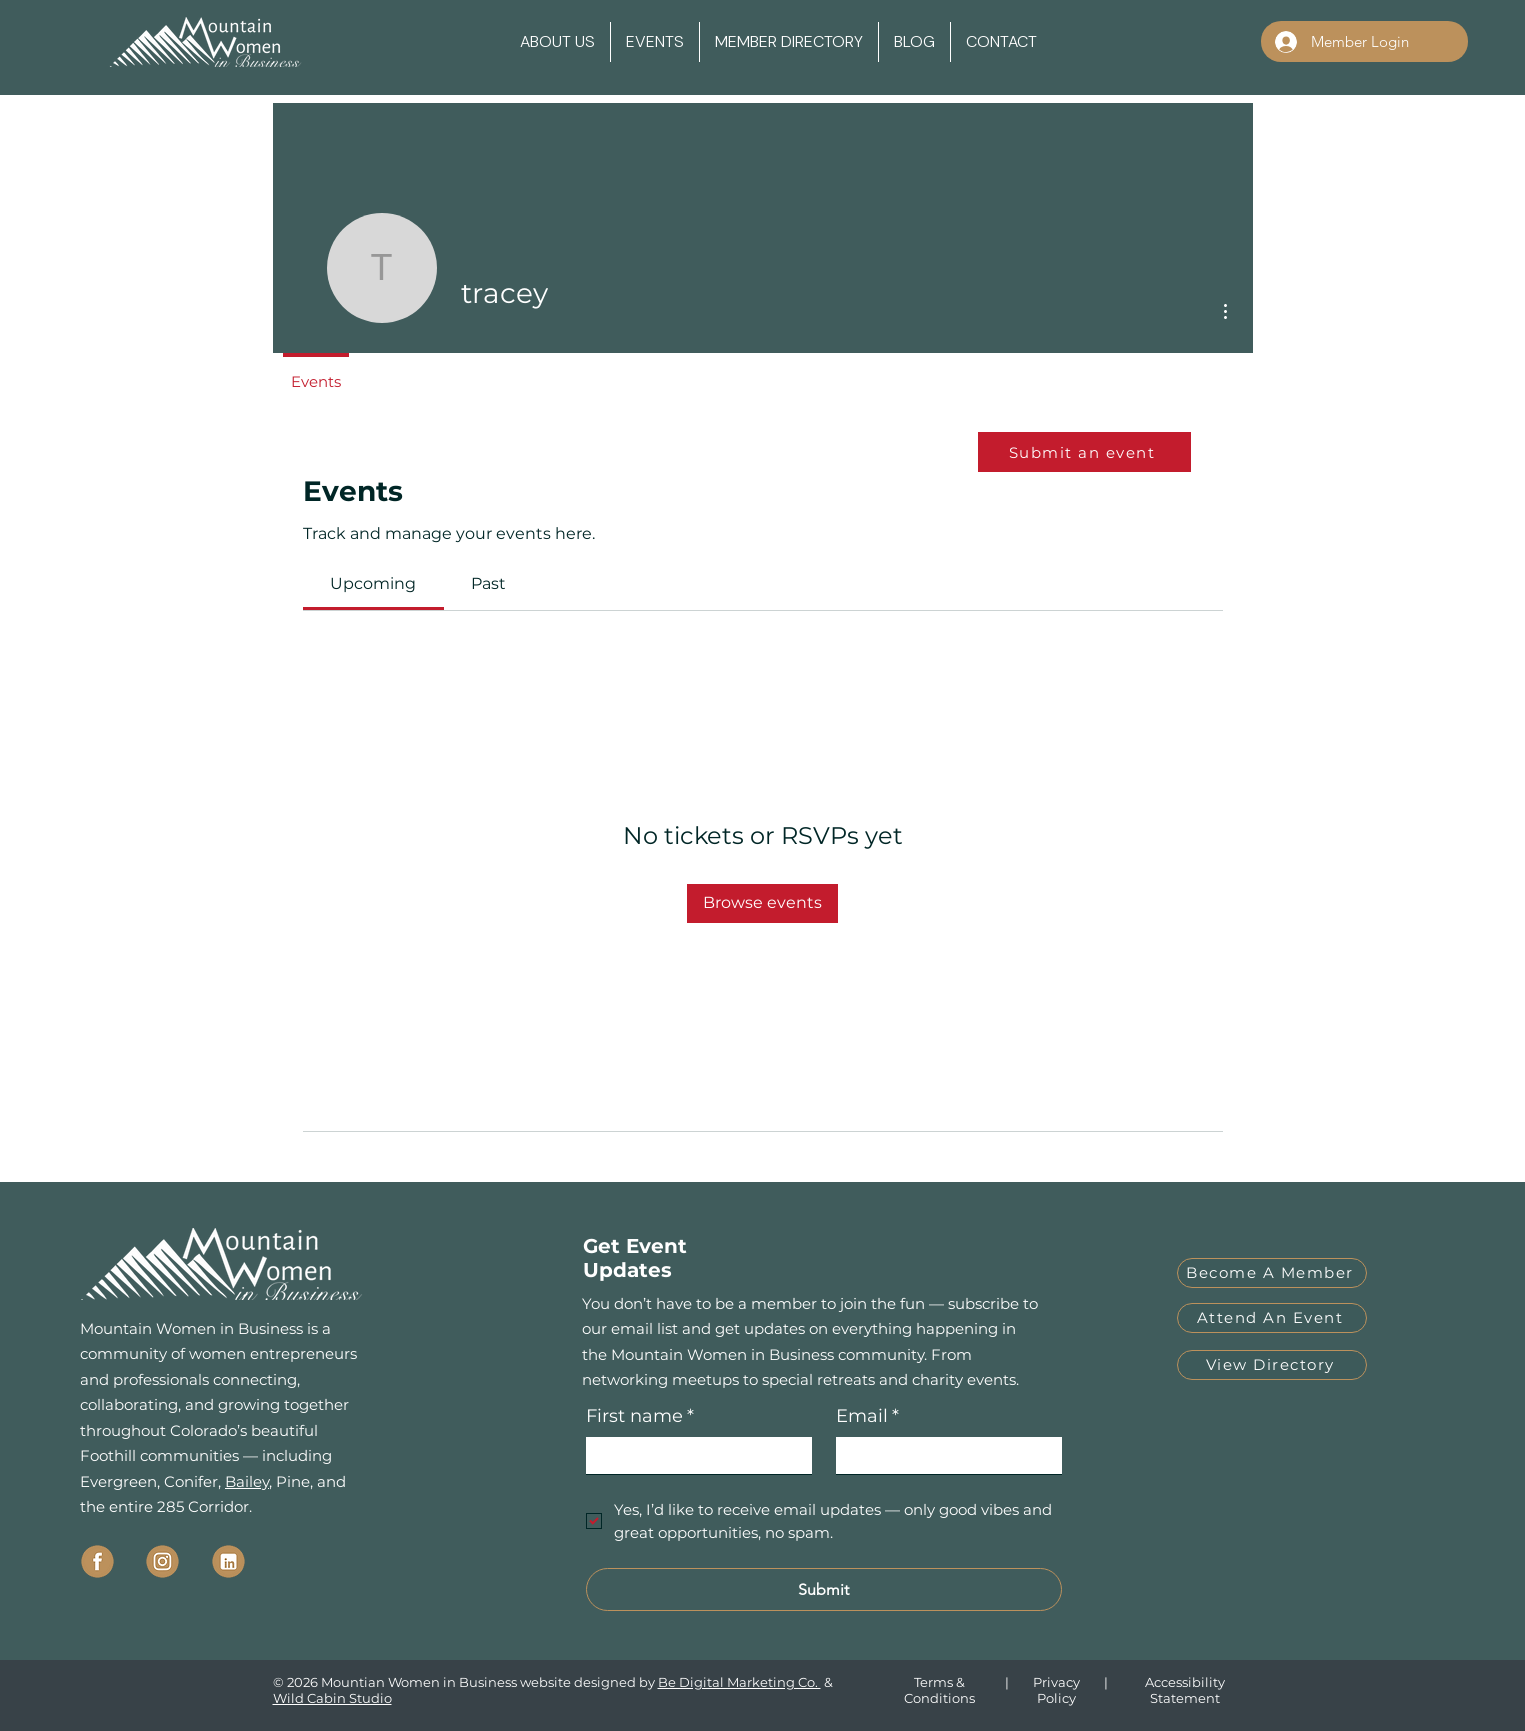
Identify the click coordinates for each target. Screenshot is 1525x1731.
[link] (373, 583)
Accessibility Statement (1185, 1690)
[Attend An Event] (1272, 1318)
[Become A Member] (1272, 1273)
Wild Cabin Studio (332, 1698)
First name (640, 1416)
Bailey (247, 1481)
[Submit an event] (1084, 452)
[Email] (943, 1455)
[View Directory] (1272, 1365)
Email (867, 1416)
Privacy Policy (1056, 1690)
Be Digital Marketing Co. (739, 1682)
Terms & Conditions (939, 1690)
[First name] (693, 1455)
